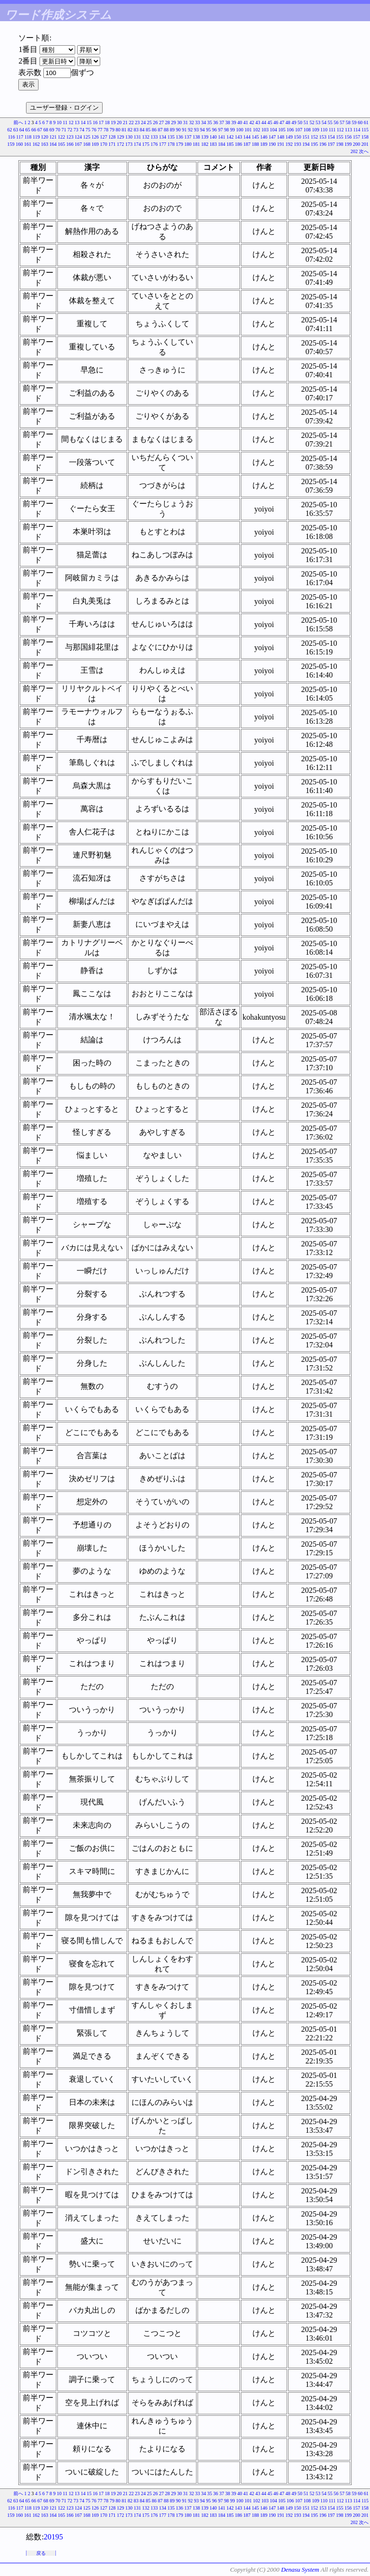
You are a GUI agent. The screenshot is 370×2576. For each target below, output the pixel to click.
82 (130, 129)
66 (33, 129)
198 (340, 144)
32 (191, 122)
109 (315, 129)
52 (312, 122)
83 (136, 129)
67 (40, 129)
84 (142, 129)
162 (36, 144)
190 (272, 144)
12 (71, 122)
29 (173, 122)
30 (179, 122)
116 (11, 137)
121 (53, 137)
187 (247, 144)
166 (70, 144)
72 (69, 129)
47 (281, 122)
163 (44, 144)
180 (188, 144)
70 (57, 129)
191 (280, 144)
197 (331, 144)
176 (154, 144)
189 (263, 144)
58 (348, 122)
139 (205, 137)
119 (36, 137)
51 (306, 122)
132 (145, 137)
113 (348, 129)
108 (307, 129)
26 (155, 122)
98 (226, 129)
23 (137, 122)
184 (221, 144)
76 (94, 129)
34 (203, 122)
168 (87, 144)
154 (331, 137)
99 (232, 129)
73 (76, 129)
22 (131, 122)
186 (238, 144)
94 (202, 129)
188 (255, 144)
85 (148, 129)
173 (128, 144)
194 (306, 144)
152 (314, 137)
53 (318, 122)
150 (297, 137)
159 (10, 144)
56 (336, 122)
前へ (18, 122)
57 (342, 122)
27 (161, 122)
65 (28, 129)
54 (324, 122)
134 (162, 137)
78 (106, 129)
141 (221, 137)
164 (53, 144)
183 (213, 144)
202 (354, 151)
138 (196, 137)
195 (314, 144)
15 (89, 122)
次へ (364, 151)
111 (332, 129)
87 (160, 129)
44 (264, 122)
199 (348, 144)
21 (125, 122)
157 (356, 137)
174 (137, 144)
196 (323, 144)
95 (208, 129)
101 (248, 129)
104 (273, 129)
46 (276, 122)
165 (61, 144)
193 (297, 144)
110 (324, 129)
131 (137, 137)
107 (299, 129)
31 (185, 122)
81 (124, 129)
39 (233, 122)
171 (112, 144)
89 (172, 129)
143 (238, 137)
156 (348, 137)
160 (19, 144)
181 (196, 144)
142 (230, 137)
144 (247, 137)
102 (256, 129)
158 (365, 137)
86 (154, 129)
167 (78, 144)
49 (293, 122)
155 (340, 137)
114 (356, 129)
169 (95, 144)
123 (70, 137)
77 (100, 129)
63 (15, 129)
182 (205, 144)
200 (356, 144)
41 (245, 122)
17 (101, 122)
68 (45, 129)
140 (213, 137)
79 (112, 129)
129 (120, 137)
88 (166, 129)
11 (65, 122)
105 (282, 129)
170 (103, 144)
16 (95, 122)
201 (365, 144)
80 (118, 129)
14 (83, 122)
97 (220, 129)
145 (255, 137)
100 (239, 129)
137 (188, 137)
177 (162, 144)
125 (87, 137)
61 (366, 122)
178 (171, 144)
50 (300, 122)
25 (149, 122)
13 (77, 122)
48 (288, 122)
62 (9, 129)
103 (265, 129)
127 (103, 137)
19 (113, 122)
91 (184, 129)
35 (209, 122)
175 (145, 144)
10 (59, 122)
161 (27, 144)
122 (61, 137)
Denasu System (300, 2569)
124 (78, 137)
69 (52, 129)
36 (215, 122)
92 (190, 129)
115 (365, 129)
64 (21, 129)
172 (120, 144)
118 (28, 137)
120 (44, 137)
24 (143, 122)
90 (178, 129)
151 (306, 137)
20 (119, 122)
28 (167, 122)
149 (289, 137)
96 (214, 129)
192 (289, 144)
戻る (41, 2553)
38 (227, 122)
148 (280, 137)
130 (128, 137)
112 (340, 129)
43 (257, 122)
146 (263, 137)
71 (64, 129)
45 (269, 122)
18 (107, 122)
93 (196, 129)
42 (252, 122)
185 (230, 144)
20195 (53, 2537)
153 (323, 137)
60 (360, 122)
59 (354, 122)
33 (197, 122)
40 (240, 122)
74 (81, 129)
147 (272, 137)
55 (330, 122)
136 (179, 137)
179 (179, 144)
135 (171, 137)
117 (20, 137)
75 (88, 129)
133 (154, 137)
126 (95, 137)
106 (290, 129)
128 (112, 137)
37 (221, 122)
